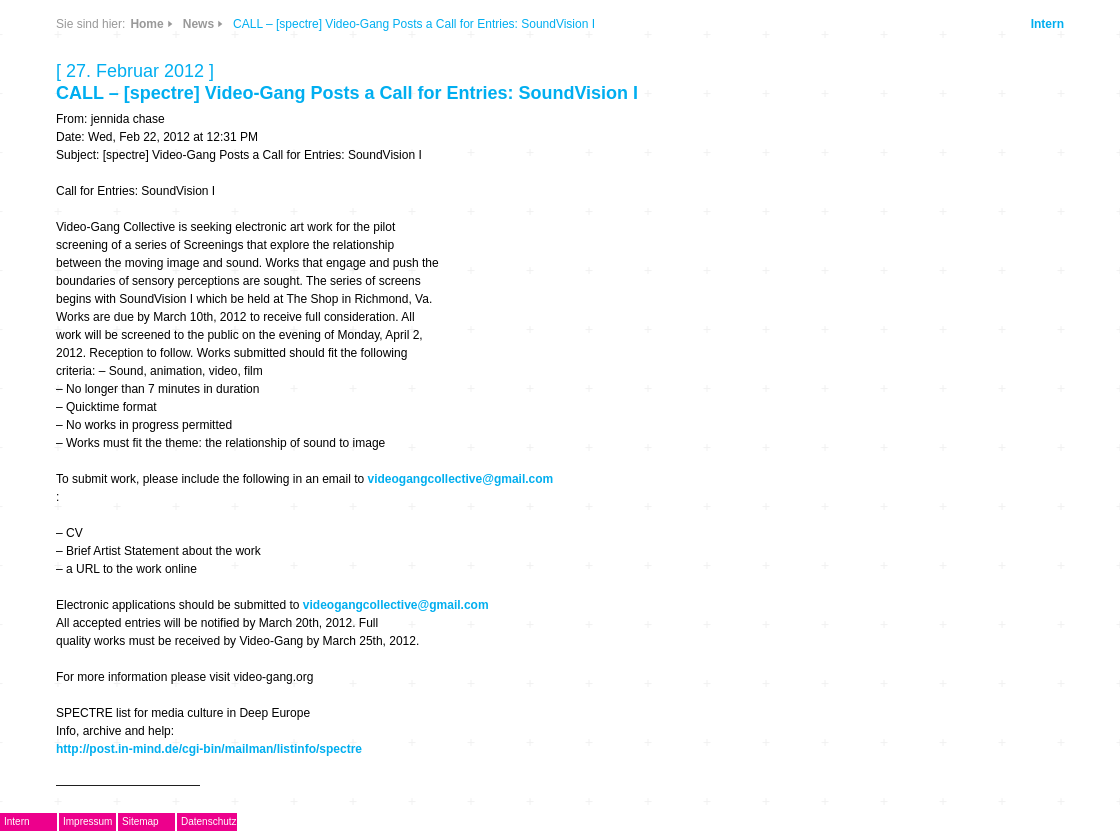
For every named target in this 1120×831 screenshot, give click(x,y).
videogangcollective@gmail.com (461, 479)
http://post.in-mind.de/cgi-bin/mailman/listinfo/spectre (209, 749)
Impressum (87, 821)
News (198, 24)
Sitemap (140, 821)
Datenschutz (209, 821)
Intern (1047, 24)
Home (146, 24)
